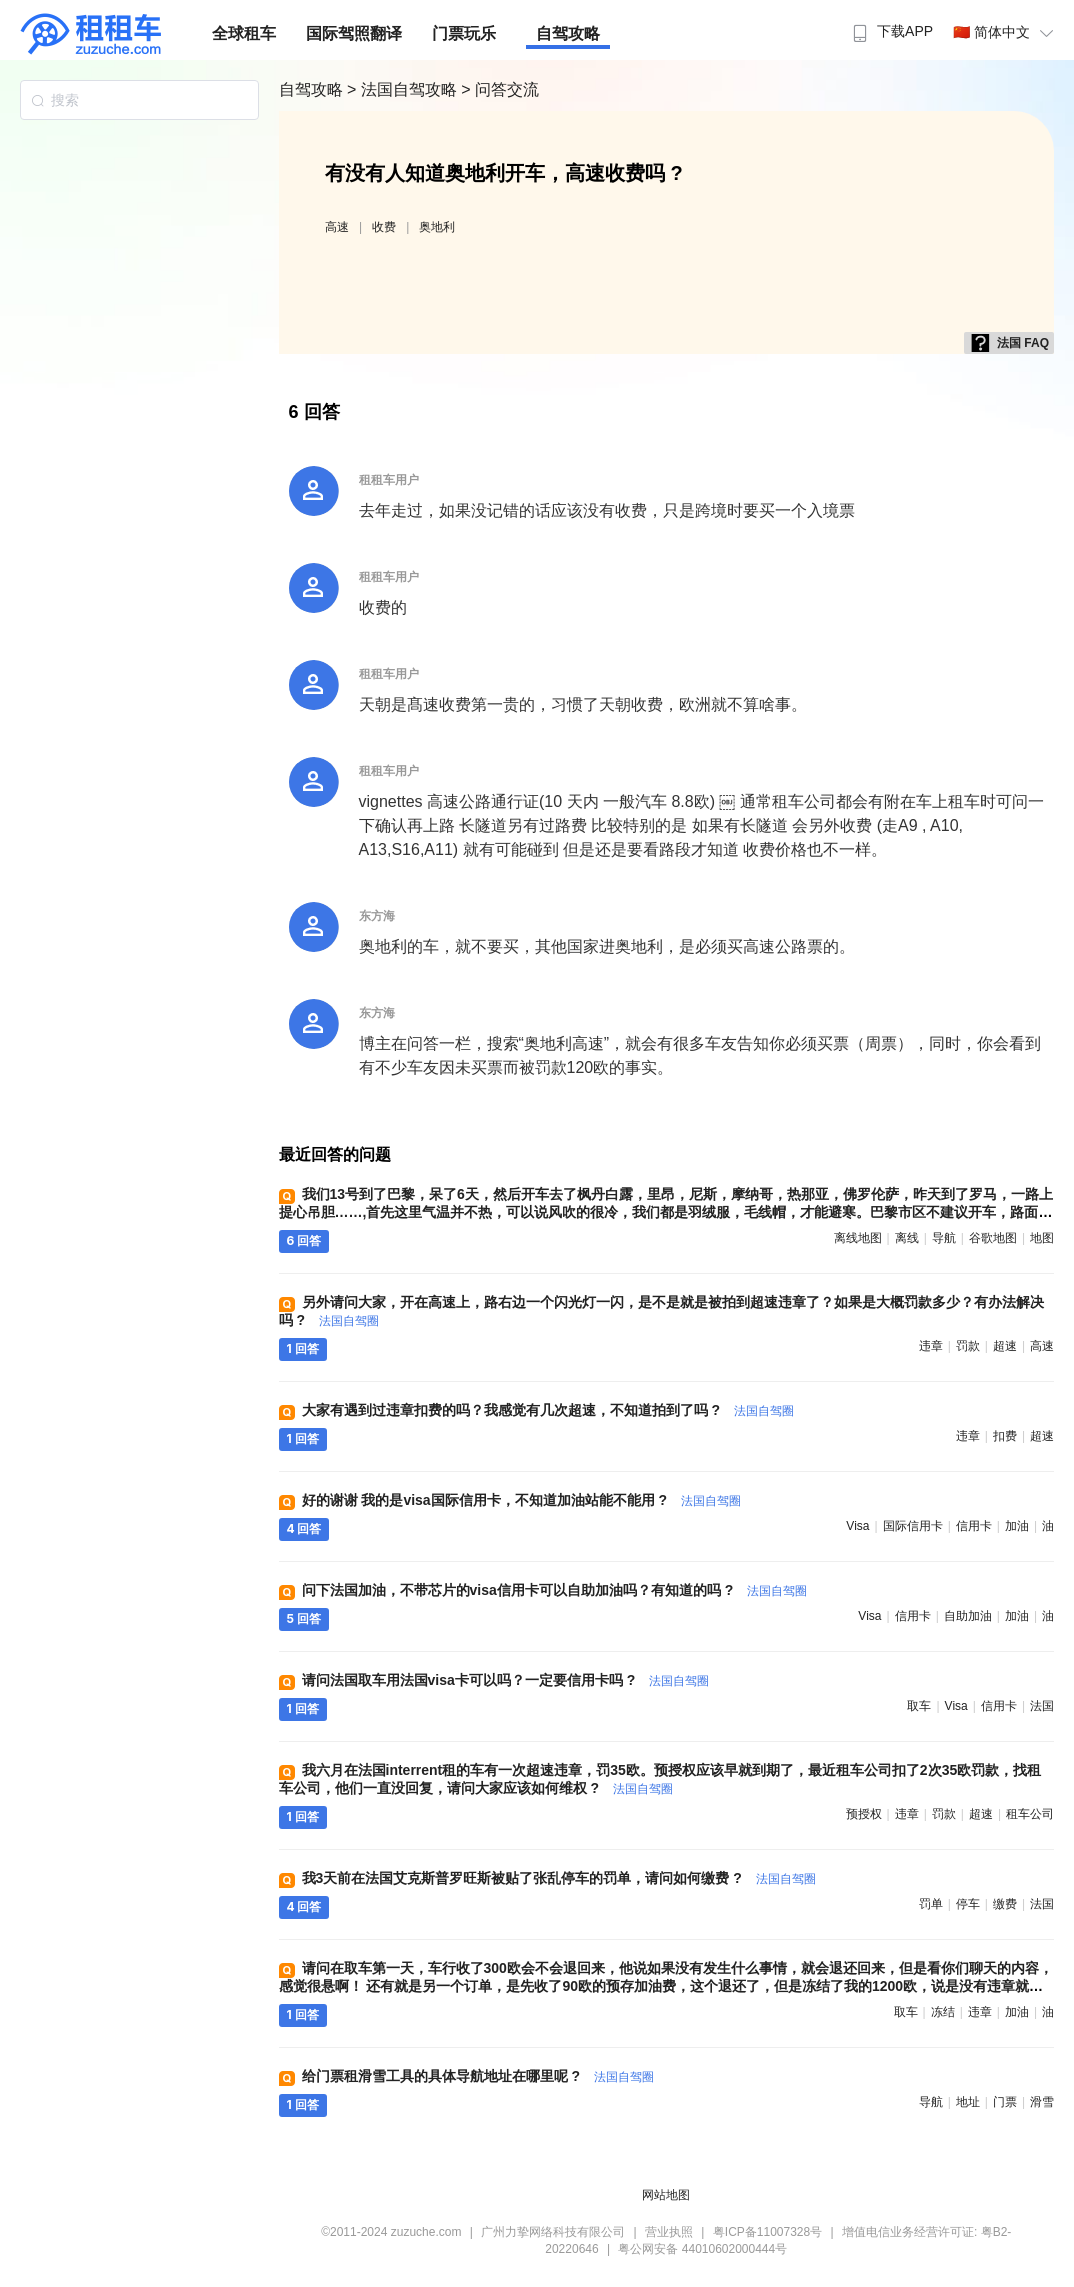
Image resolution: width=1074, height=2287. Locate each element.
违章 (931, 1346)
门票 (1005, 2102)
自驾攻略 (568, 33)
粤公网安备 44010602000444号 (702, 2249)
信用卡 (974, 1526)
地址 (968, 2102)
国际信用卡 (913, 1526)
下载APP (890, 31)
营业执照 (669, 2232)
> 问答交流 (500, 89)
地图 (1042, 1238)
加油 (1017, 1526)
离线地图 (858, 1238)
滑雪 (1042, 2102)
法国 (1042, 1706)
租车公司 (1030, 1814)
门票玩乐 (464, 33)
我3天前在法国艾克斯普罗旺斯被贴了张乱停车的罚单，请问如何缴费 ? (559, 1878)
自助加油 (968, 1616)
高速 (337, 227)
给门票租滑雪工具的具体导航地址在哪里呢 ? (478, 2076)
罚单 (931, 1904)
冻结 (943, 2012)
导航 (944, 1238)
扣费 (1005, 1436)
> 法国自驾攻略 (404, 89)
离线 (907, 1238)
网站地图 (666, 2195)
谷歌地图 (993, 1238)
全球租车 (244, 33)
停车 (968, 1904)
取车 (919, 1706)
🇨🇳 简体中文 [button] (1006, 32)
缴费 (1005, 1904)
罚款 (968, 1346)
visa (857, 1526)
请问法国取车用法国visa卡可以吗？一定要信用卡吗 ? (506, 1680)
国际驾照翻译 (354, 33)
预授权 (864, 1814)
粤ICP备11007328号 (767, 2232)
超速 (1005, 1346)
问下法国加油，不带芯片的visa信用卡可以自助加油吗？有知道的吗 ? (555, 1590)
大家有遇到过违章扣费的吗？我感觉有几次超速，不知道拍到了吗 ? (548, 1410)
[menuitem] (890, 25)
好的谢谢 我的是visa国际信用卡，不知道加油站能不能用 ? (521, 1500)
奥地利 (437, 227)
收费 (384, 227)
